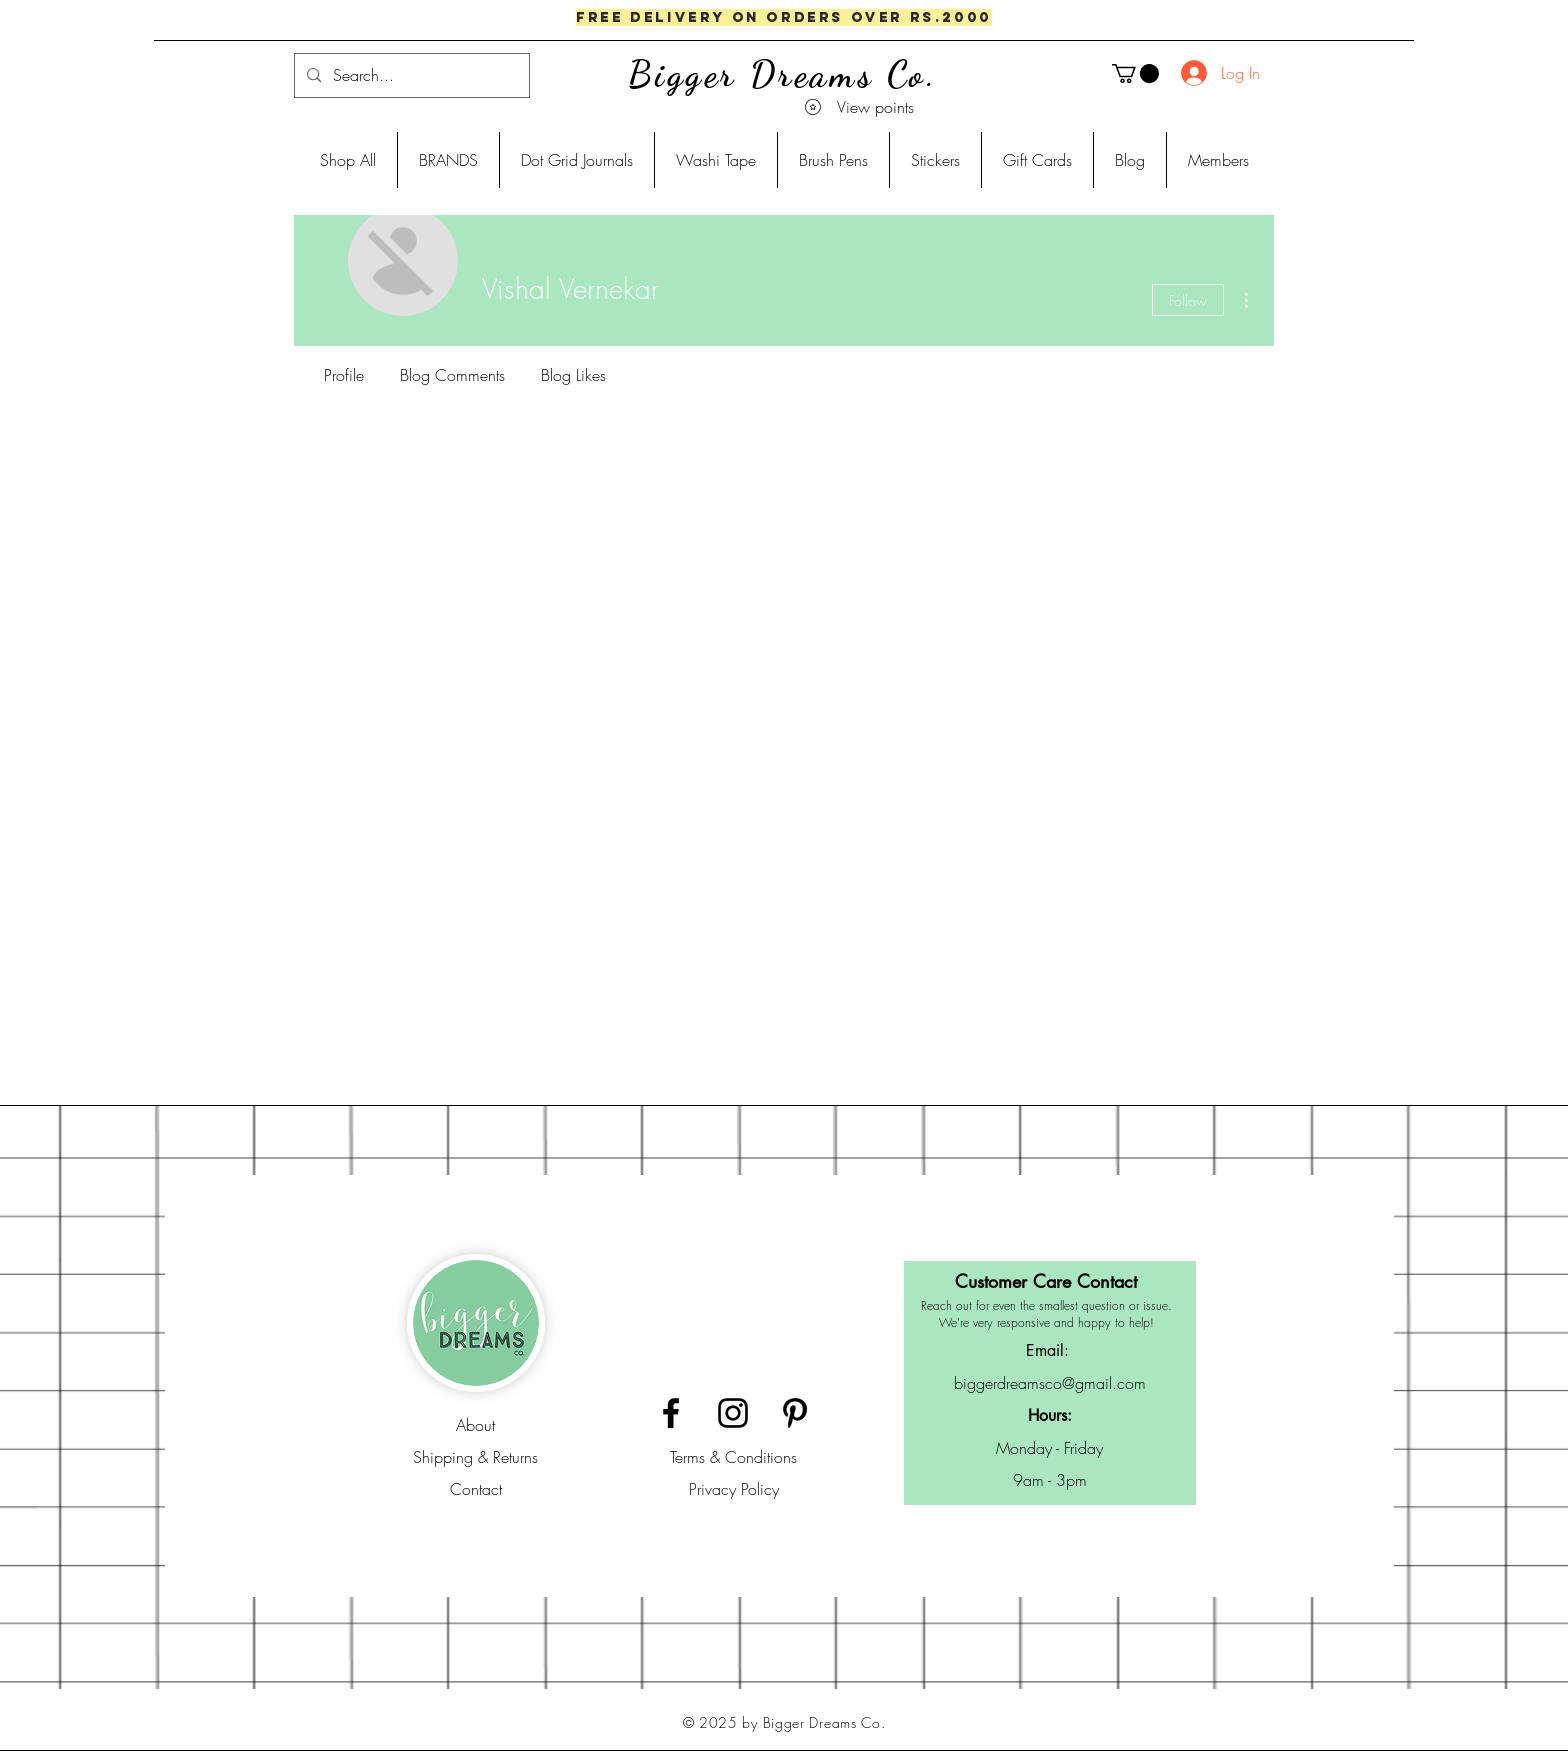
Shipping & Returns (475, 1457)
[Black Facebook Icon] (671, 1413)
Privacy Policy (734, 1489)
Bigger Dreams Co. (783, 74)
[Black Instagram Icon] (733, 1413)
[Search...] (410, 75)
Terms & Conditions (733, 1457)
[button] (1135, 73)
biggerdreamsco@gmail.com (1050, 1383)
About (475, 1425)
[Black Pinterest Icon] (795, 1413)
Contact (476, 1489)
